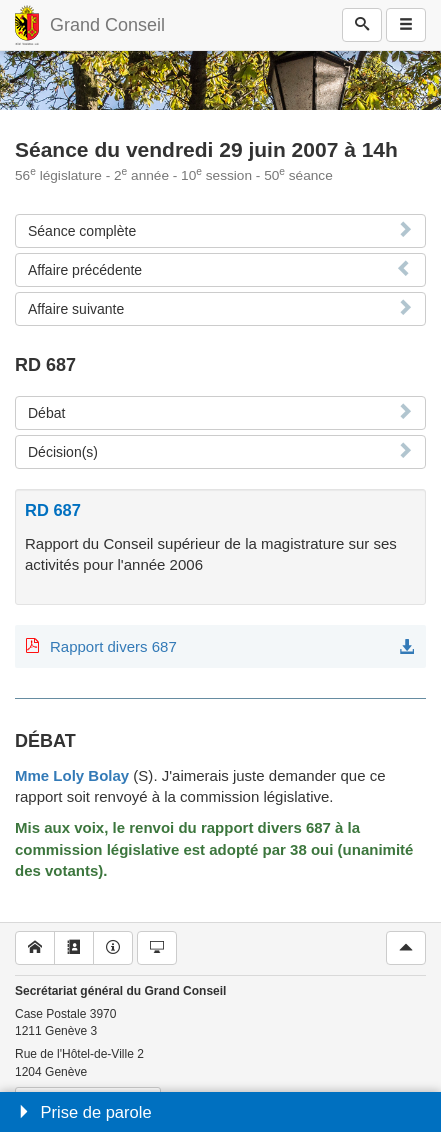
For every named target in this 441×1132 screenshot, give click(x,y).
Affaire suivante (76, 309)
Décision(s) (63, 452)
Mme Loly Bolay (72, 775)
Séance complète (82, 231)
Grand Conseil (107, 25)
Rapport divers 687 (113, 646)
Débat (46, 413)
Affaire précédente (85, 270)
